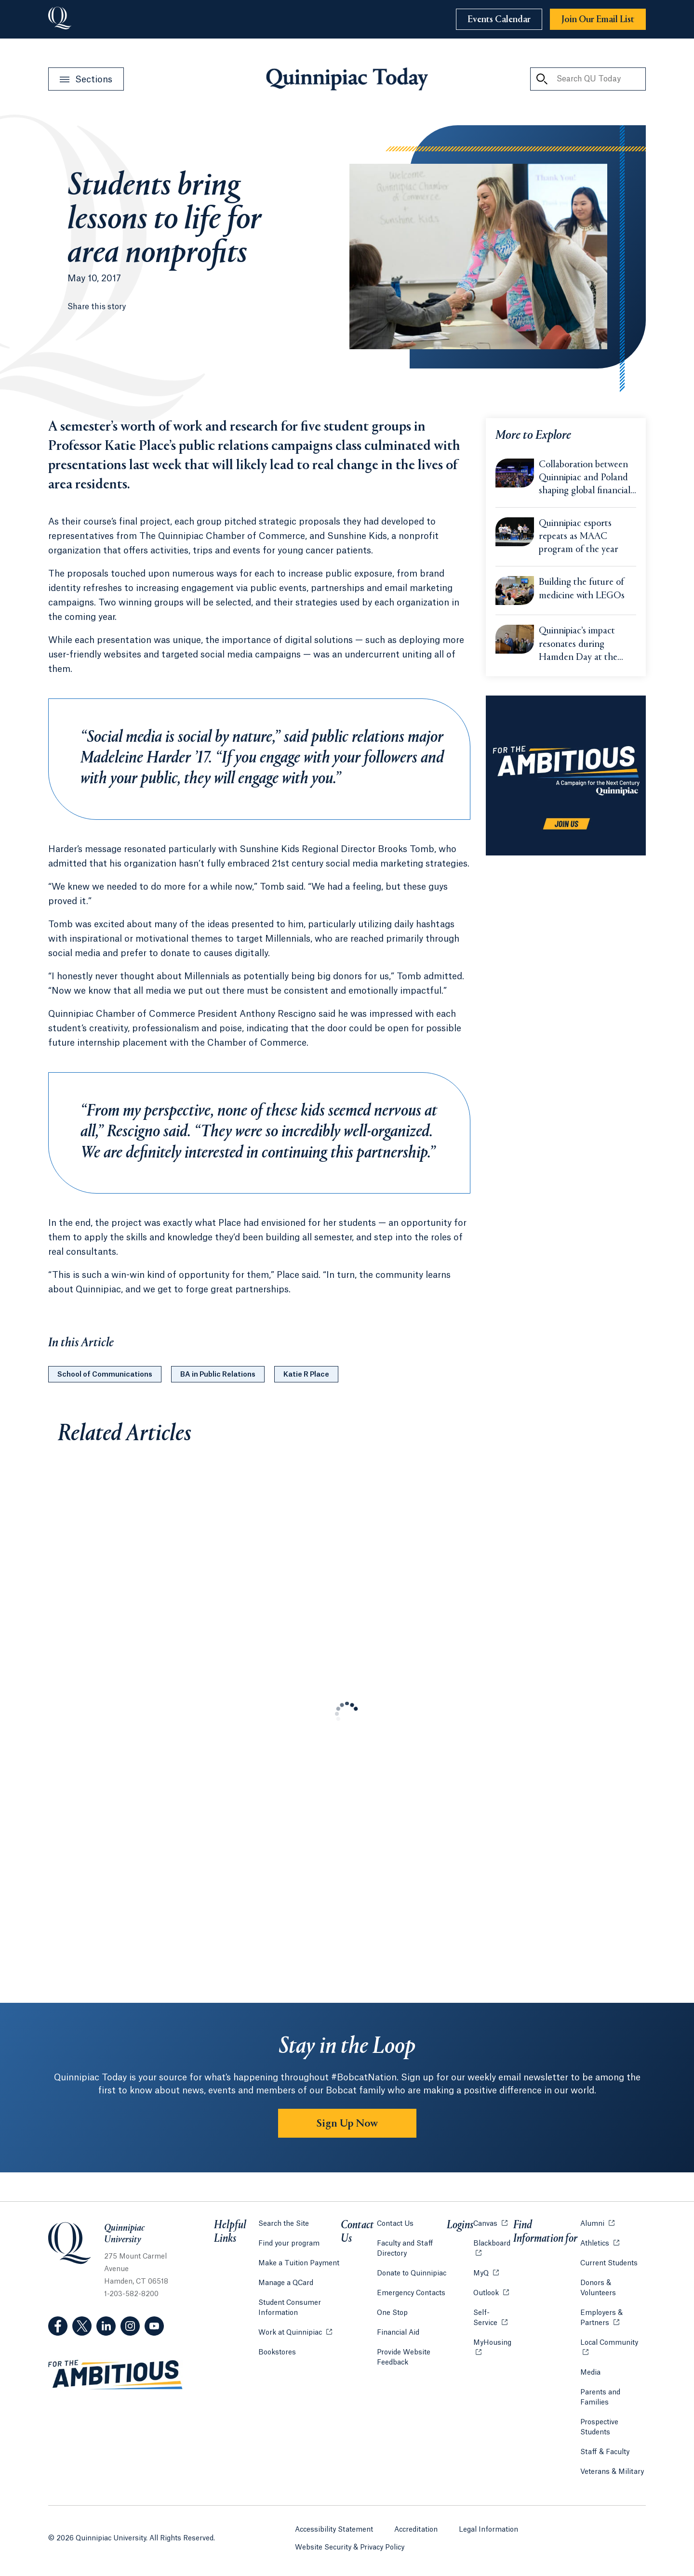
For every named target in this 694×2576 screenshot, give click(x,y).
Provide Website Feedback (403, 2357)
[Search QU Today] (541, 79)
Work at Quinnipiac (295, 2332)
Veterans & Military (612, 2472)
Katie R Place (306, 1374)
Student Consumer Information (289, 2308)
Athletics (599, 2243)
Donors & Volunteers (598, 2288)
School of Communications (104, 1374)
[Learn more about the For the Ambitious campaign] (566, 775)
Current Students (609, 2263)
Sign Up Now (347, 2123)
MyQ (486, 2273)
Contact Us (395, 2224)
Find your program (289, 2243)
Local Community (613, 2342)
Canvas (490, 2223)
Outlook (491, 2292)
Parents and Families (600, 2397)
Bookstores (277, 2352)
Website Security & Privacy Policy (349, 2547)
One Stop (392, 2313)
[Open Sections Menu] (86, 79)
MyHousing (493, 2347)
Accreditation (416, 2529)
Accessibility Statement (334, 2529)
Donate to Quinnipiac (411, 2273)
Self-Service (493, 2318)
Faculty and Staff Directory (405, 2248)
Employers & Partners (613, 2318)
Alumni (597, 2223)
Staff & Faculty (604, 2452)
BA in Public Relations (217, 1374)
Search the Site (283, 2224)
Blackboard (493, 2243)
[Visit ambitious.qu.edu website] (115, 2375)
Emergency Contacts (411, 2293)
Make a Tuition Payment (298, 2263)
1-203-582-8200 (131, 2294)
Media (590, 2372)
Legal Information (488, 2529)
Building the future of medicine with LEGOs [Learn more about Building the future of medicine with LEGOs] (582, 589)
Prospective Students (599, 2427)
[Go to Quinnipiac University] (59, 19)
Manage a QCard (285, 2283)
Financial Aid (398, 2332)
